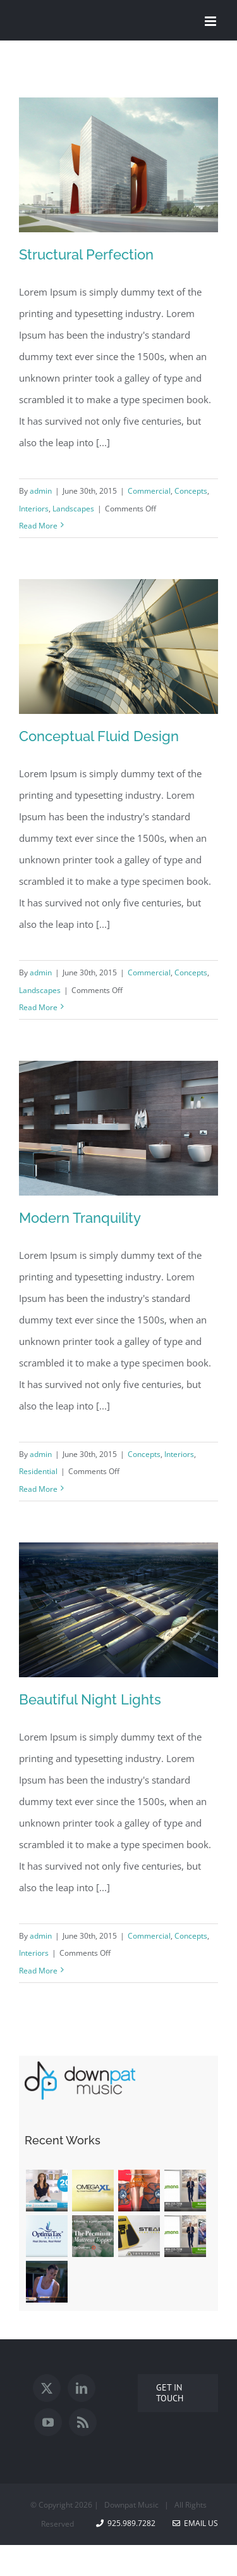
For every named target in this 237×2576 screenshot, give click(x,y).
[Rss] (83, 2422)
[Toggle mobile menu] (211, 21)
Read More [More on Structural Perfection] (38, 525)
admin (41, 490)
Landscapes (73, 508)
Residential (38, 1471)
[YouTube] (48, 2422)
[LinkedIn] (81, 2388)
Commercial (149, 490)
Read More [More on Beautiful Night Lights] (38, 1970)
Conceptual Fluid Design (99, 736)
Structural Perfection (86, 254)
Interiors (34, 508)
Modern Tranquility (80, 1218)
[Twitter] (47, 2388)
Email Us (195, 2523)
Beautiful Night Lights (90, 1699)
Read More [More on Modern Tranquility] (38, 1489)
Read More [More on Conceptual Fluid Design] (38, 1007)
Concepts (190, 490)
